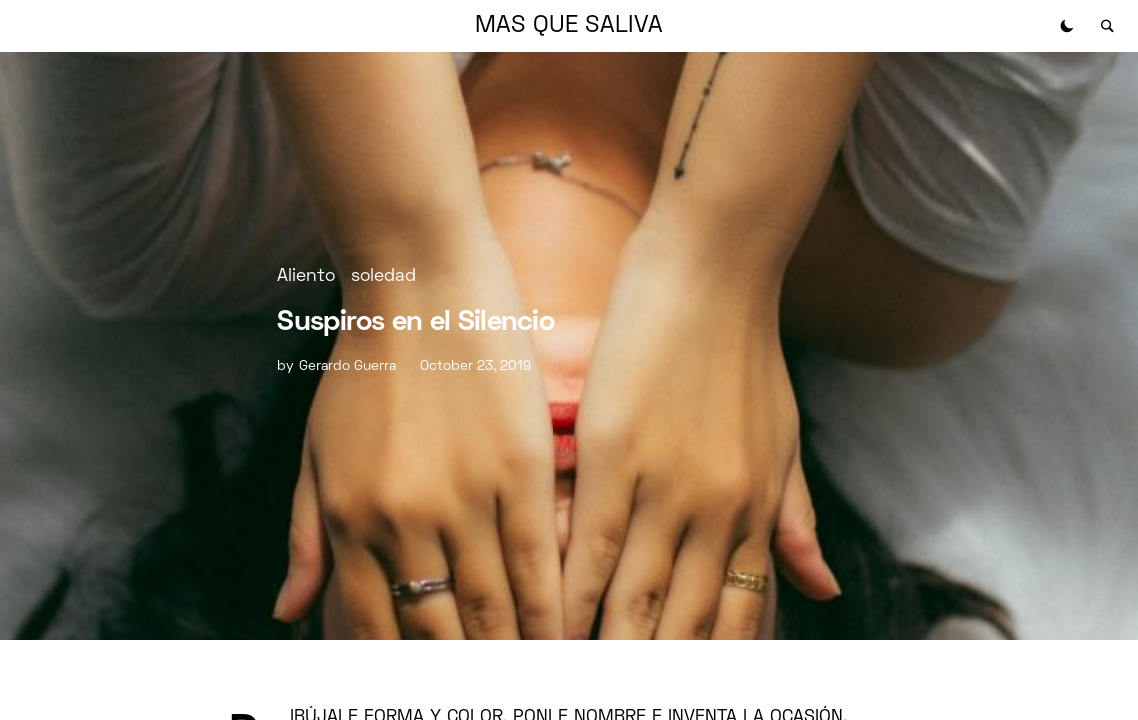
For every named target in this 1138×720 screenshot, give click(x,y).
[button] (1067, 26)
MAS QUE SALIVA (569, 26)
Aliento (306, 276)
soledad (383, 276)
